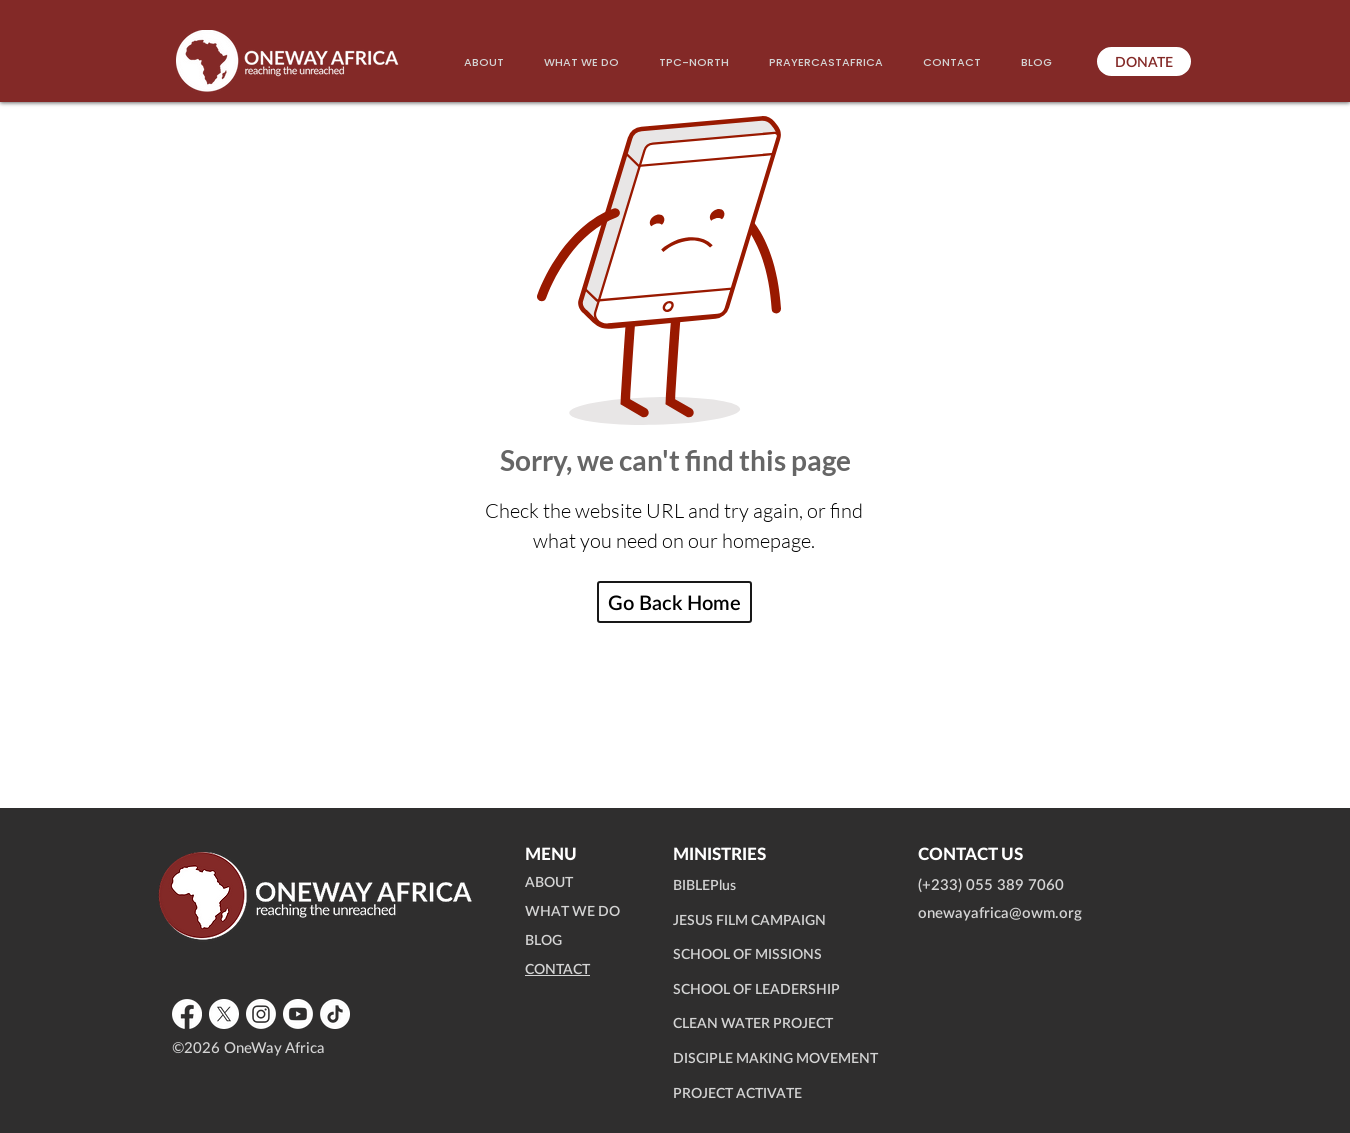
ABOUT (549, 883)
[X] (224, 1014)
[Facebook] (187, 1014)
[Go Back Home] (674, 602)
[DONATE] (1144, 61)
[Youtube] (298, 1014)
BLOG (543, 941)
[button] (581, 62)
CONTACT (557, 970)
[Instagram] (261, 1014)
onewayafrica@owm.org (1000, 913)
